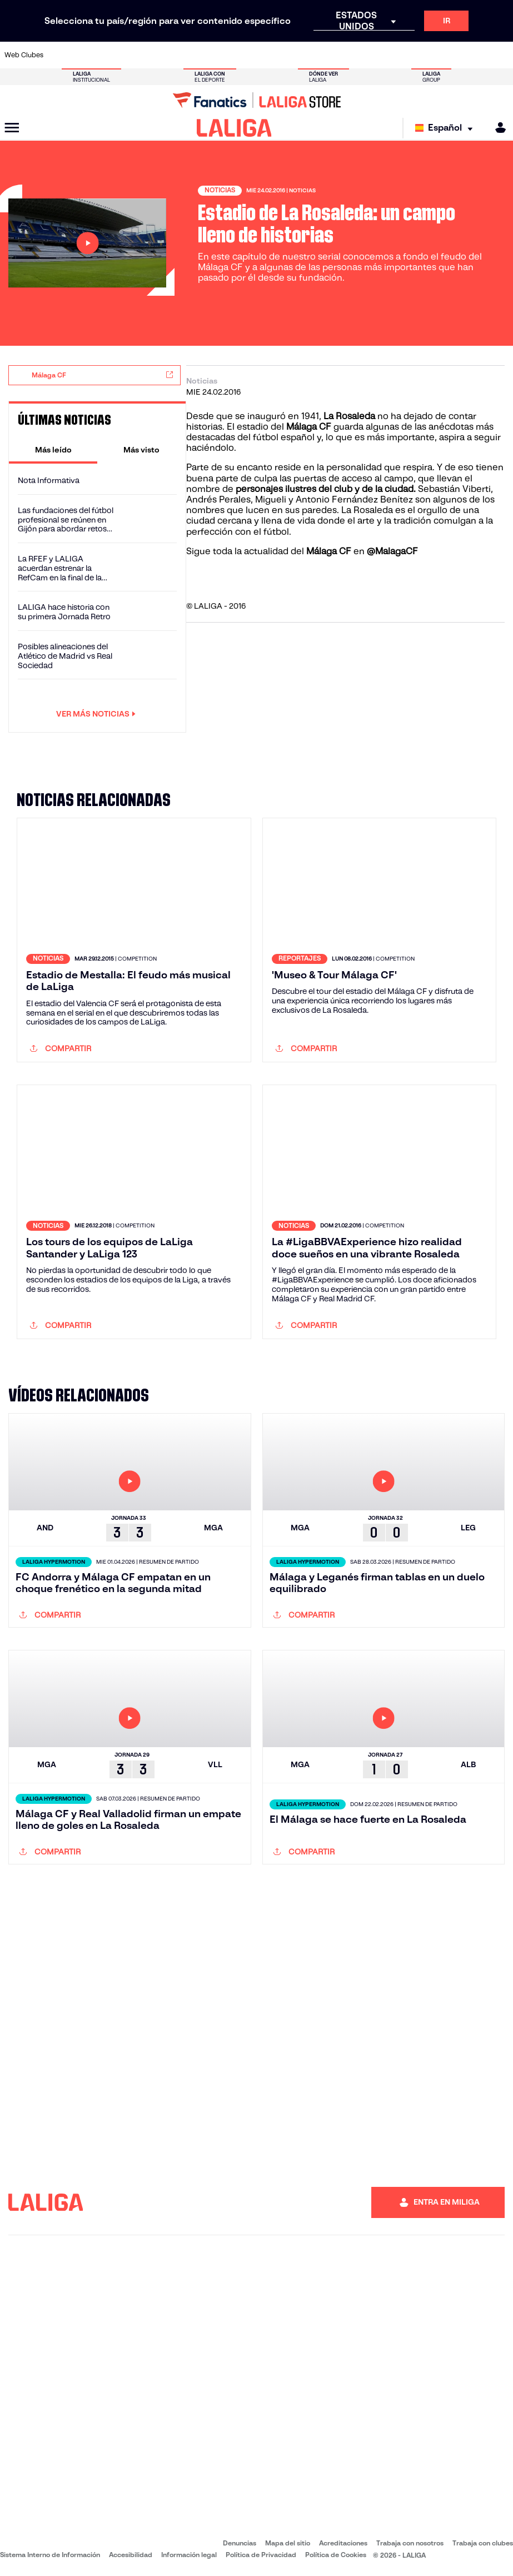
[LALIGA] (234, 128)
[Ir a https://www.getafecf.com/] (198, 55)
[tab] (53, 450)
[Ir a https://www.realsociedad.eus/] (430, 55)
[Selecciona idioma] (446, 128)
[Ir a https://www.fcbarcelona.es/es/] (174, 55)
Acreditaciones (343, 2543)
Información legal (189, 2554)
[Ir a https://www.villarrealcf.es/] (500, 55)
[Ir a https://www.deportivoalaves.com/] (127, 55)
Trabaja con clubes (482, 2543)
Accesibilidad (130, 2554)
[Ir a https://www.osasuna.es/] (105, 55)
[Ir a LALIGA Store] (256, 100)
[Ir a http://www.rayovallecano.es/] (267, 55)
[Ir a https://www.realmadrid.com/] (384, 55)
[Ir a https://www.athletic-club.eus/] (58, 55)
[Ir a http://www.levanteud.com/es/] (244, 55)
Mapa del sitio (287, 2543)
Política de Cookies (335, 2554)
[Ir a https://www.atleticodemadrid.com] (81, 55)
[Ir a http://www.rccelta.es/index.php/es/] (290, 55)
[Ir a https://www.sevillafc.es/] (453, 55)
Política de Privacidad (261, 2554)
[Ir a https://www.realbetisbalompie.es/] (360, 55)
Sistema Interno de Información (50, 2554)
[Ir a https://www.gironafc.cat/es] (221, 55)
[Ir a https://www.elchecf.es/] (151, 55)
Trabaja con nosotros (410, 2543)
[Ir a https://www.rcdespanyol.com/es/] (314, 55)
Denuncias (239, 2543)
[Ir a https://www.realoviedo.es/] (407, 55)
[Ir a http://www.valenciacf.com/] (477, 55)
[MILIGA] (497, 127)
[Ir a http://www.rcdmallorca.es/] (337, 55)
